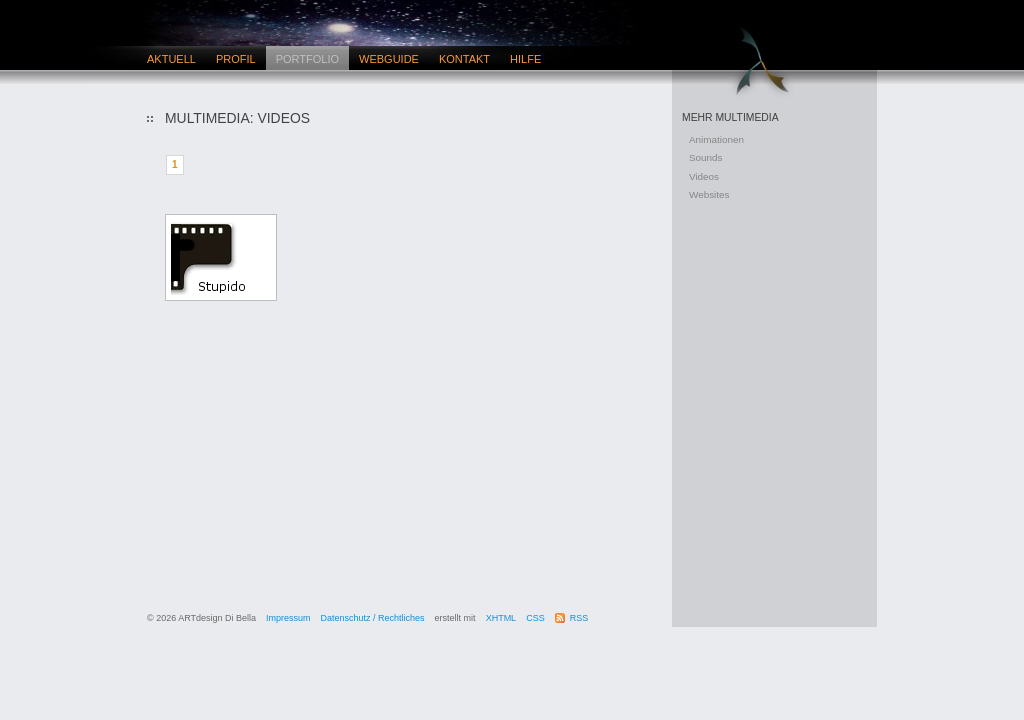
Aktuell (171, 59)
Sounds (706, 157)
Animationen (716, 139)
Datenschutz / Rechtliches (373, 618)
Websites (709, 194)
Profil (236, 59)
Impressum (288, 618)
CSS (535, 618)
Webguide (389, 59)
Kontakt (464, 59)
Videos (704, 176)
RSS (579, 618)
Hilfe (525, 59)
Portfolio (307, 59)
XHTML (501, 618)
